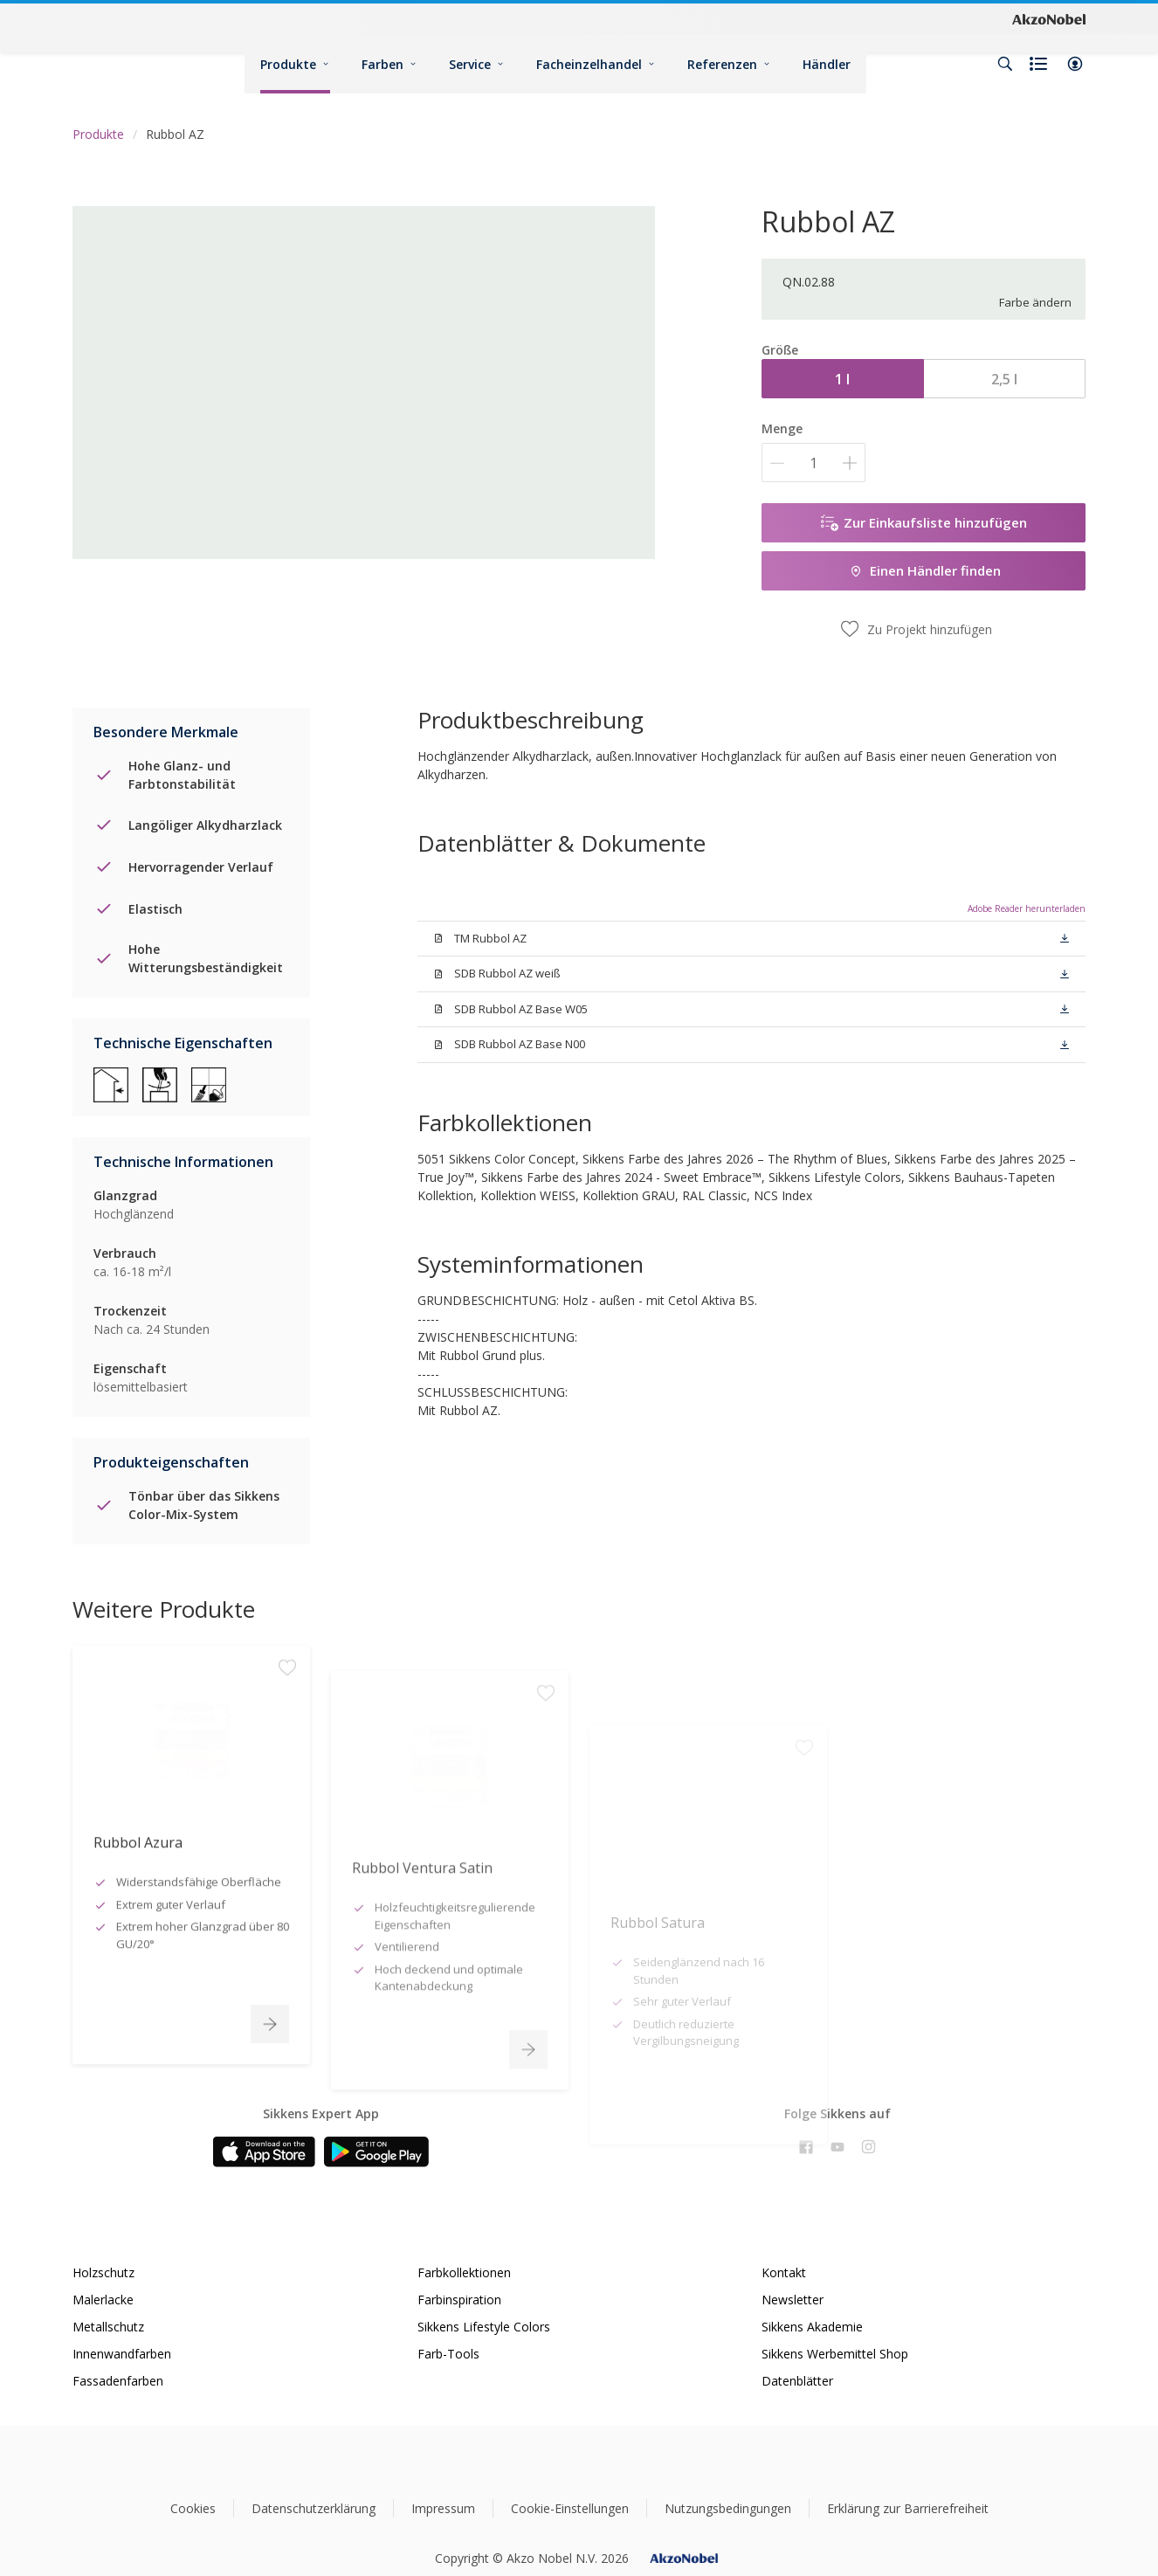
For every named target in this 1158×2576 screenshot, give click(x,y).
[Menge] (813, 462)
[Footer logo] (579, 2463)
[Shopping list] (1040, 63)
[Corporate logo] (1049, 18)
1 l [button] (842, 379)
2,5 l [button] (1004, 379)
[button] (1075, 63)
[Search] (1005, 63)
